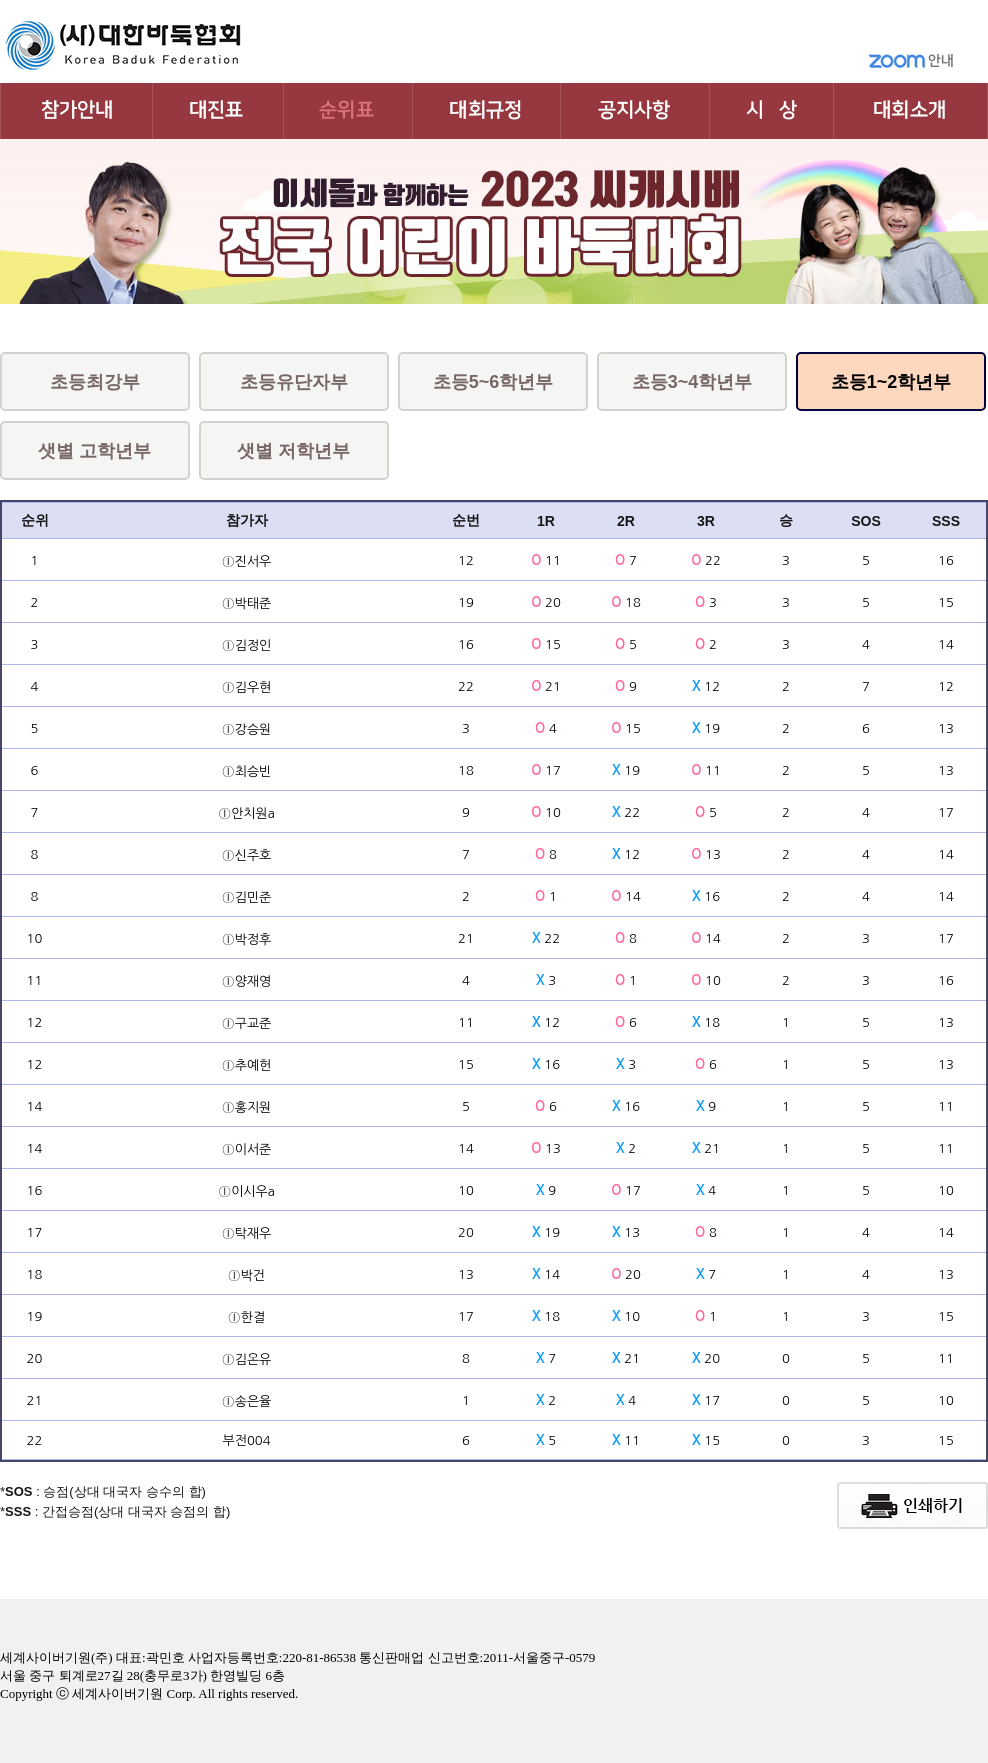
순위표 (348, 111)
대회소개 (911, 111)
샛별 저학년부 (293, 451)
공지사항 (635, 111)
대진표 (218, 111)
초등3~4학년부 (692, 382)
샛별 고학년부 (94, 451)
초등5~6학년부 (493, 382)
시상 (772, 111)
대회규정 (487, 111)
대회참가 (76, 111)
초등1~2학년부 (891, 382)
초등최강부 (95, 382)
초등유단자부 (294, 382)
